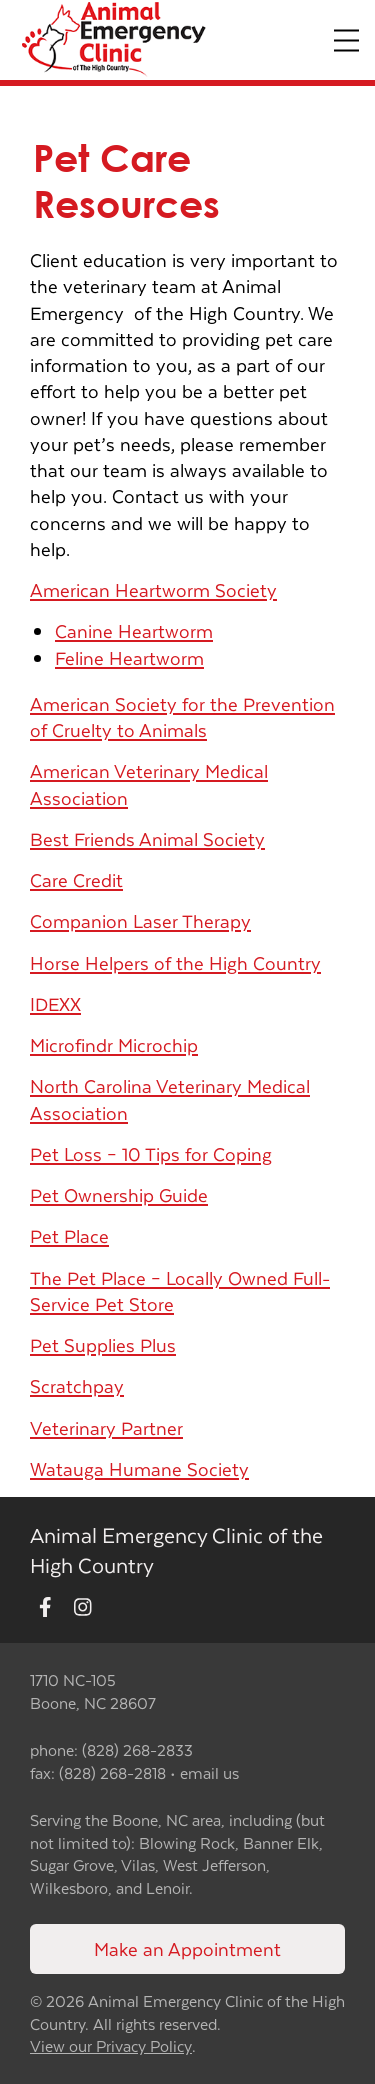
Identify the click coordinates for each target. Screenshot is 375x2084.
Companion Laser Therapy (140, 920)
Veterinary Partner (106, 1427)
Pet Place (69, 1235)
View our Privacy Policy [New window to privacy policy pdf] (111, 2046)
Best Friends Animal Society (147, 838)
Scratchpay (77, 1385)
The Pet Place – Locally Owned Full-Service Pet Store (180, 1290)
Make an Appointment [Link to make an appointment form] (187, 1948)
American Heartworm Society (153, 589)
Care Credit (76, 879)
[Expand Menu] (346, 40)
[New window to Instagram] (83, 1607)
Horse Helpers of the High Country (175, 962)
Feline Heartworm (129, 657)
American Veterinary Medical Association (149, 783)
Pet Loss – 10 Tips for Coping (151, 1153)
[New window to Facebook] (45, 1607)
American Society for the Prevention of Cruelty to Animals (182, 716)
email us (209, 1772)
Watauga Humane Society (139, 1468)
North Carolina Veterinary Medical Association (170, 1098)
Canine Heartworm (134, 630)
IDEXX (55, 1003)
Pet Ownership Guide (119, 1194)
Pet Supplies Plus (103, 1344)
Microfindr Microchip (114, 1044)
